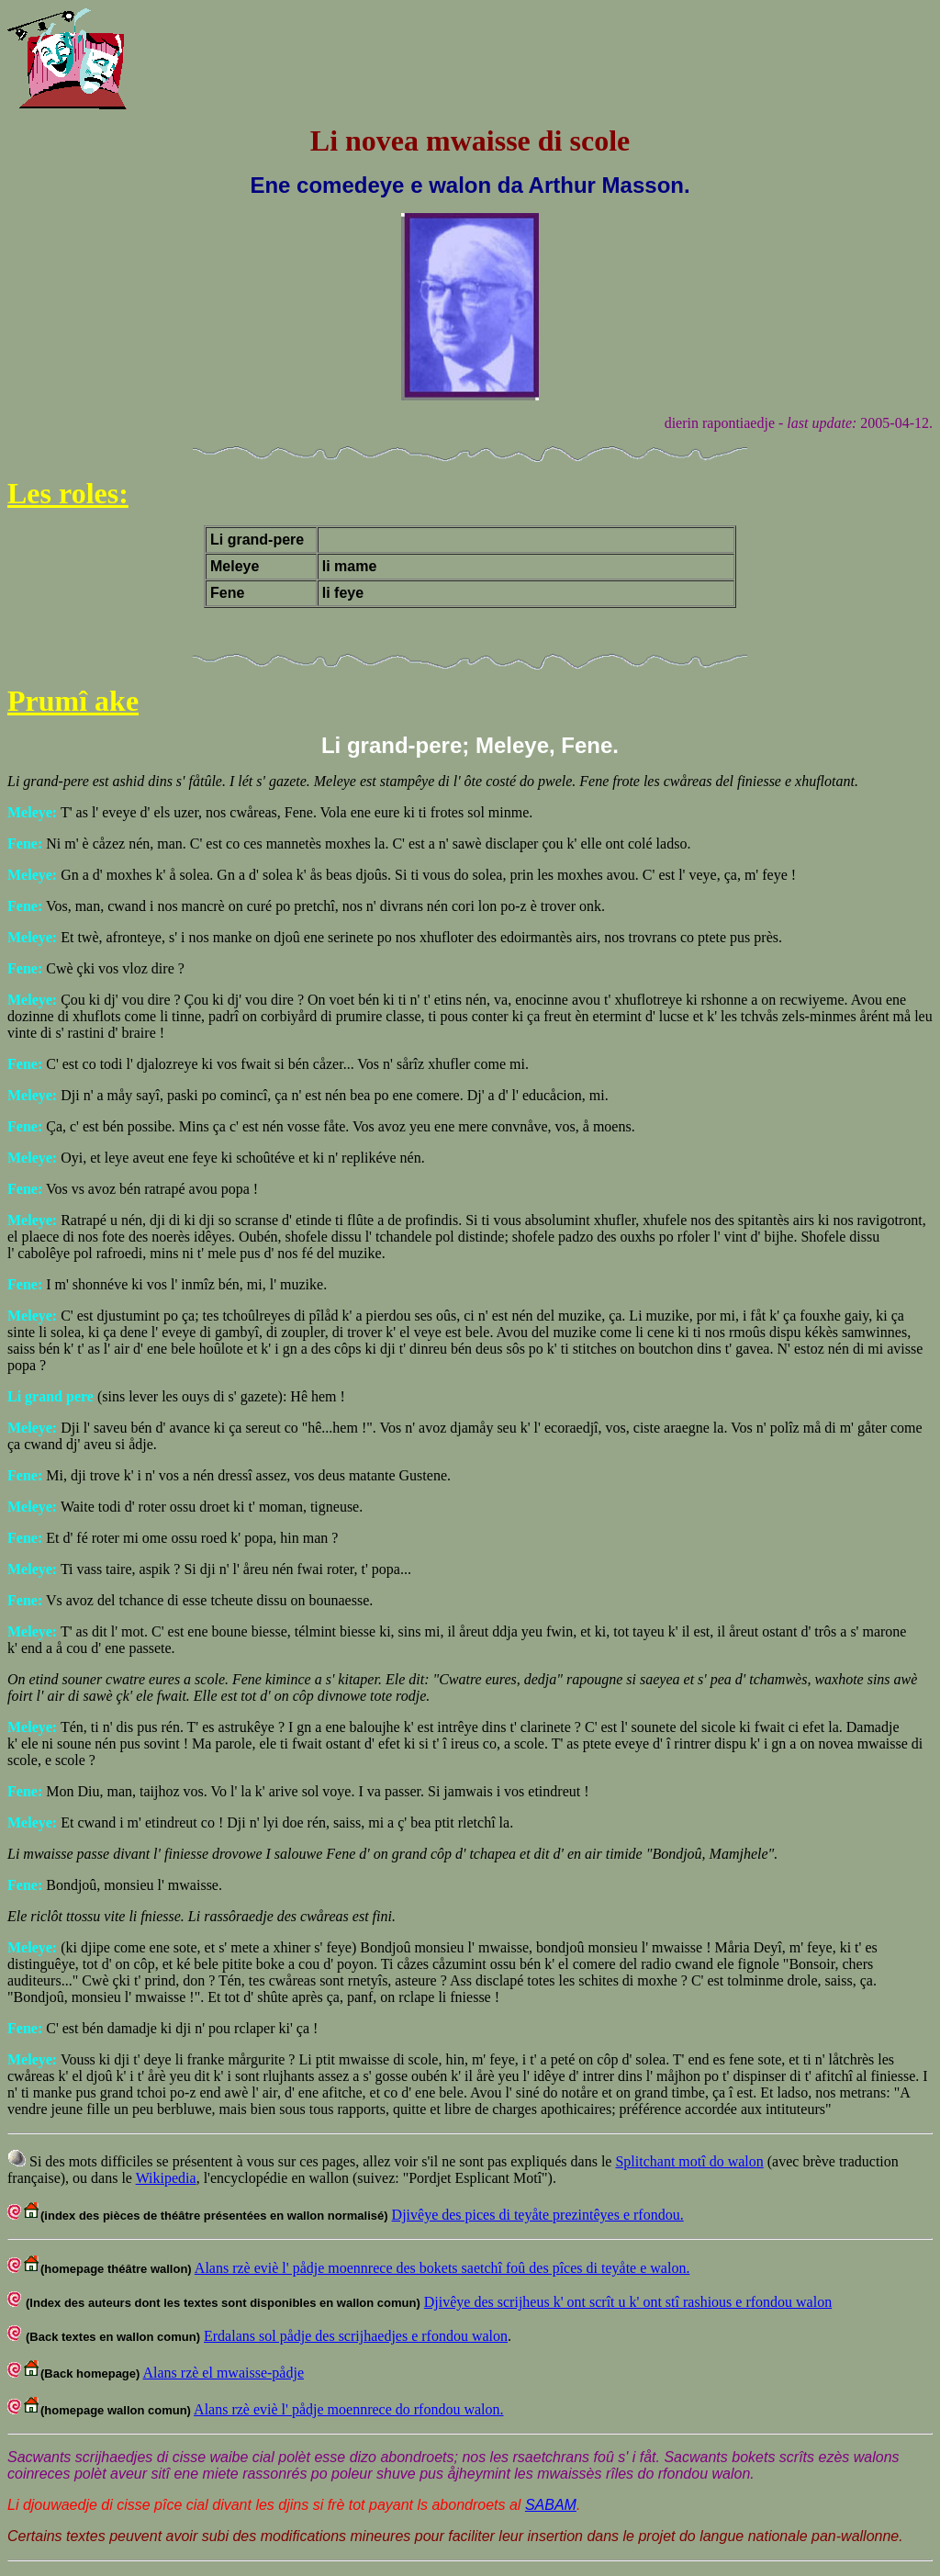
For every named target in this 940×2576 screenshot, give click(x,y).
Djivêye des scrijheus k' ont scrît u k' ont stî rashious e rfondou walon (628, 2302)
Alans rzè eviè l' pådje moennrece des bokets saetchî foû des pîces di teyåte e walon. (442, 2268)
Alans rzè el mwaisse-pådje (223, 2372)
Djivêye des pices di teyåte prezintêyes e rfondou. (538, 2214)
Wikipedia (166, 2178)
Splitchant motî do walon (689, 2161)
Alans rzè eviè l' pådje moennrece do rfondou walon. (348, 2409)
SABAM (550, 2505)
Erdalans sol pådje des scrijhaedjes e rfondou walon (356, 2336)
